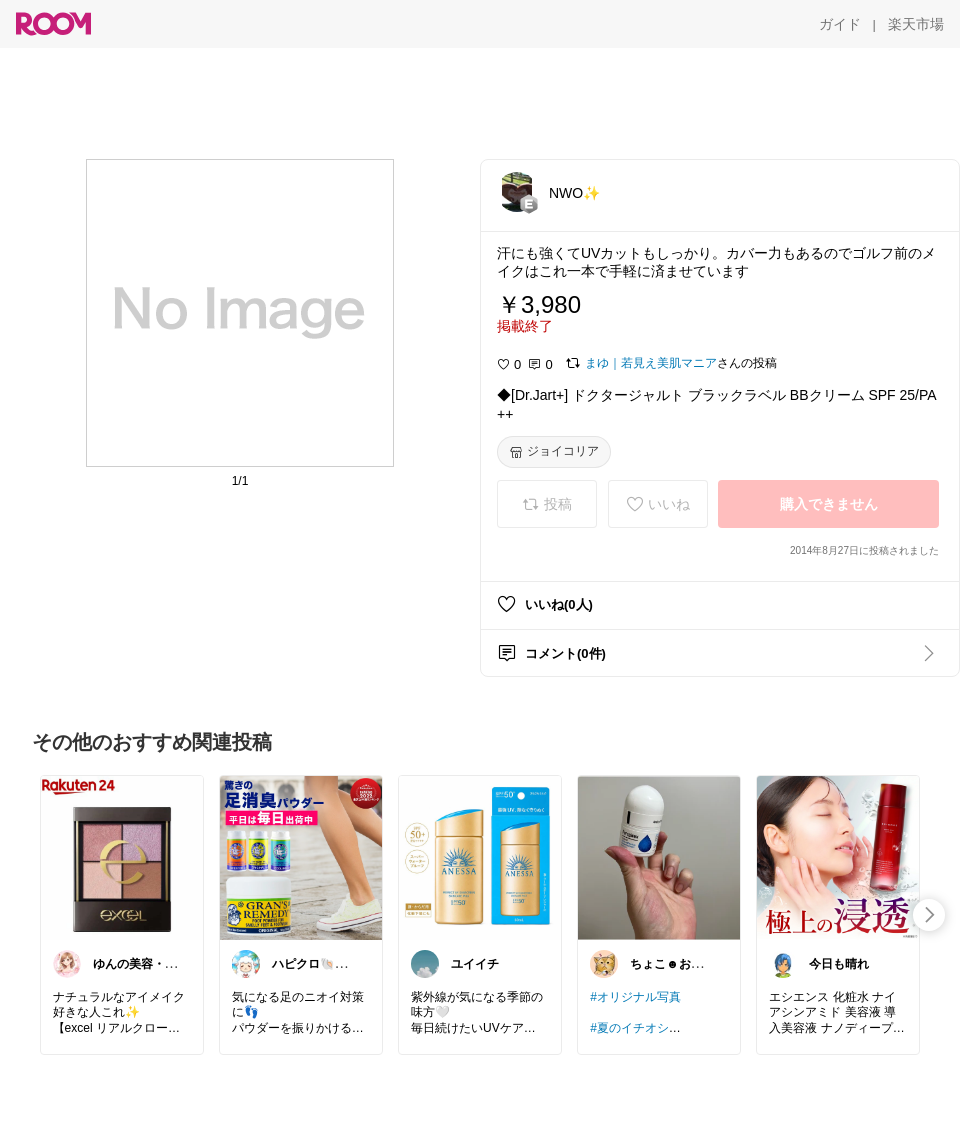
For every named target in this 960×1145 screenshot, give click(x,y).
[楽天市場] (916, 24)
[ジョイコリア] (554, 452)
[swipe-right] (929, 915)
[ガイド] (840, 24)
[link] (122, 857)
